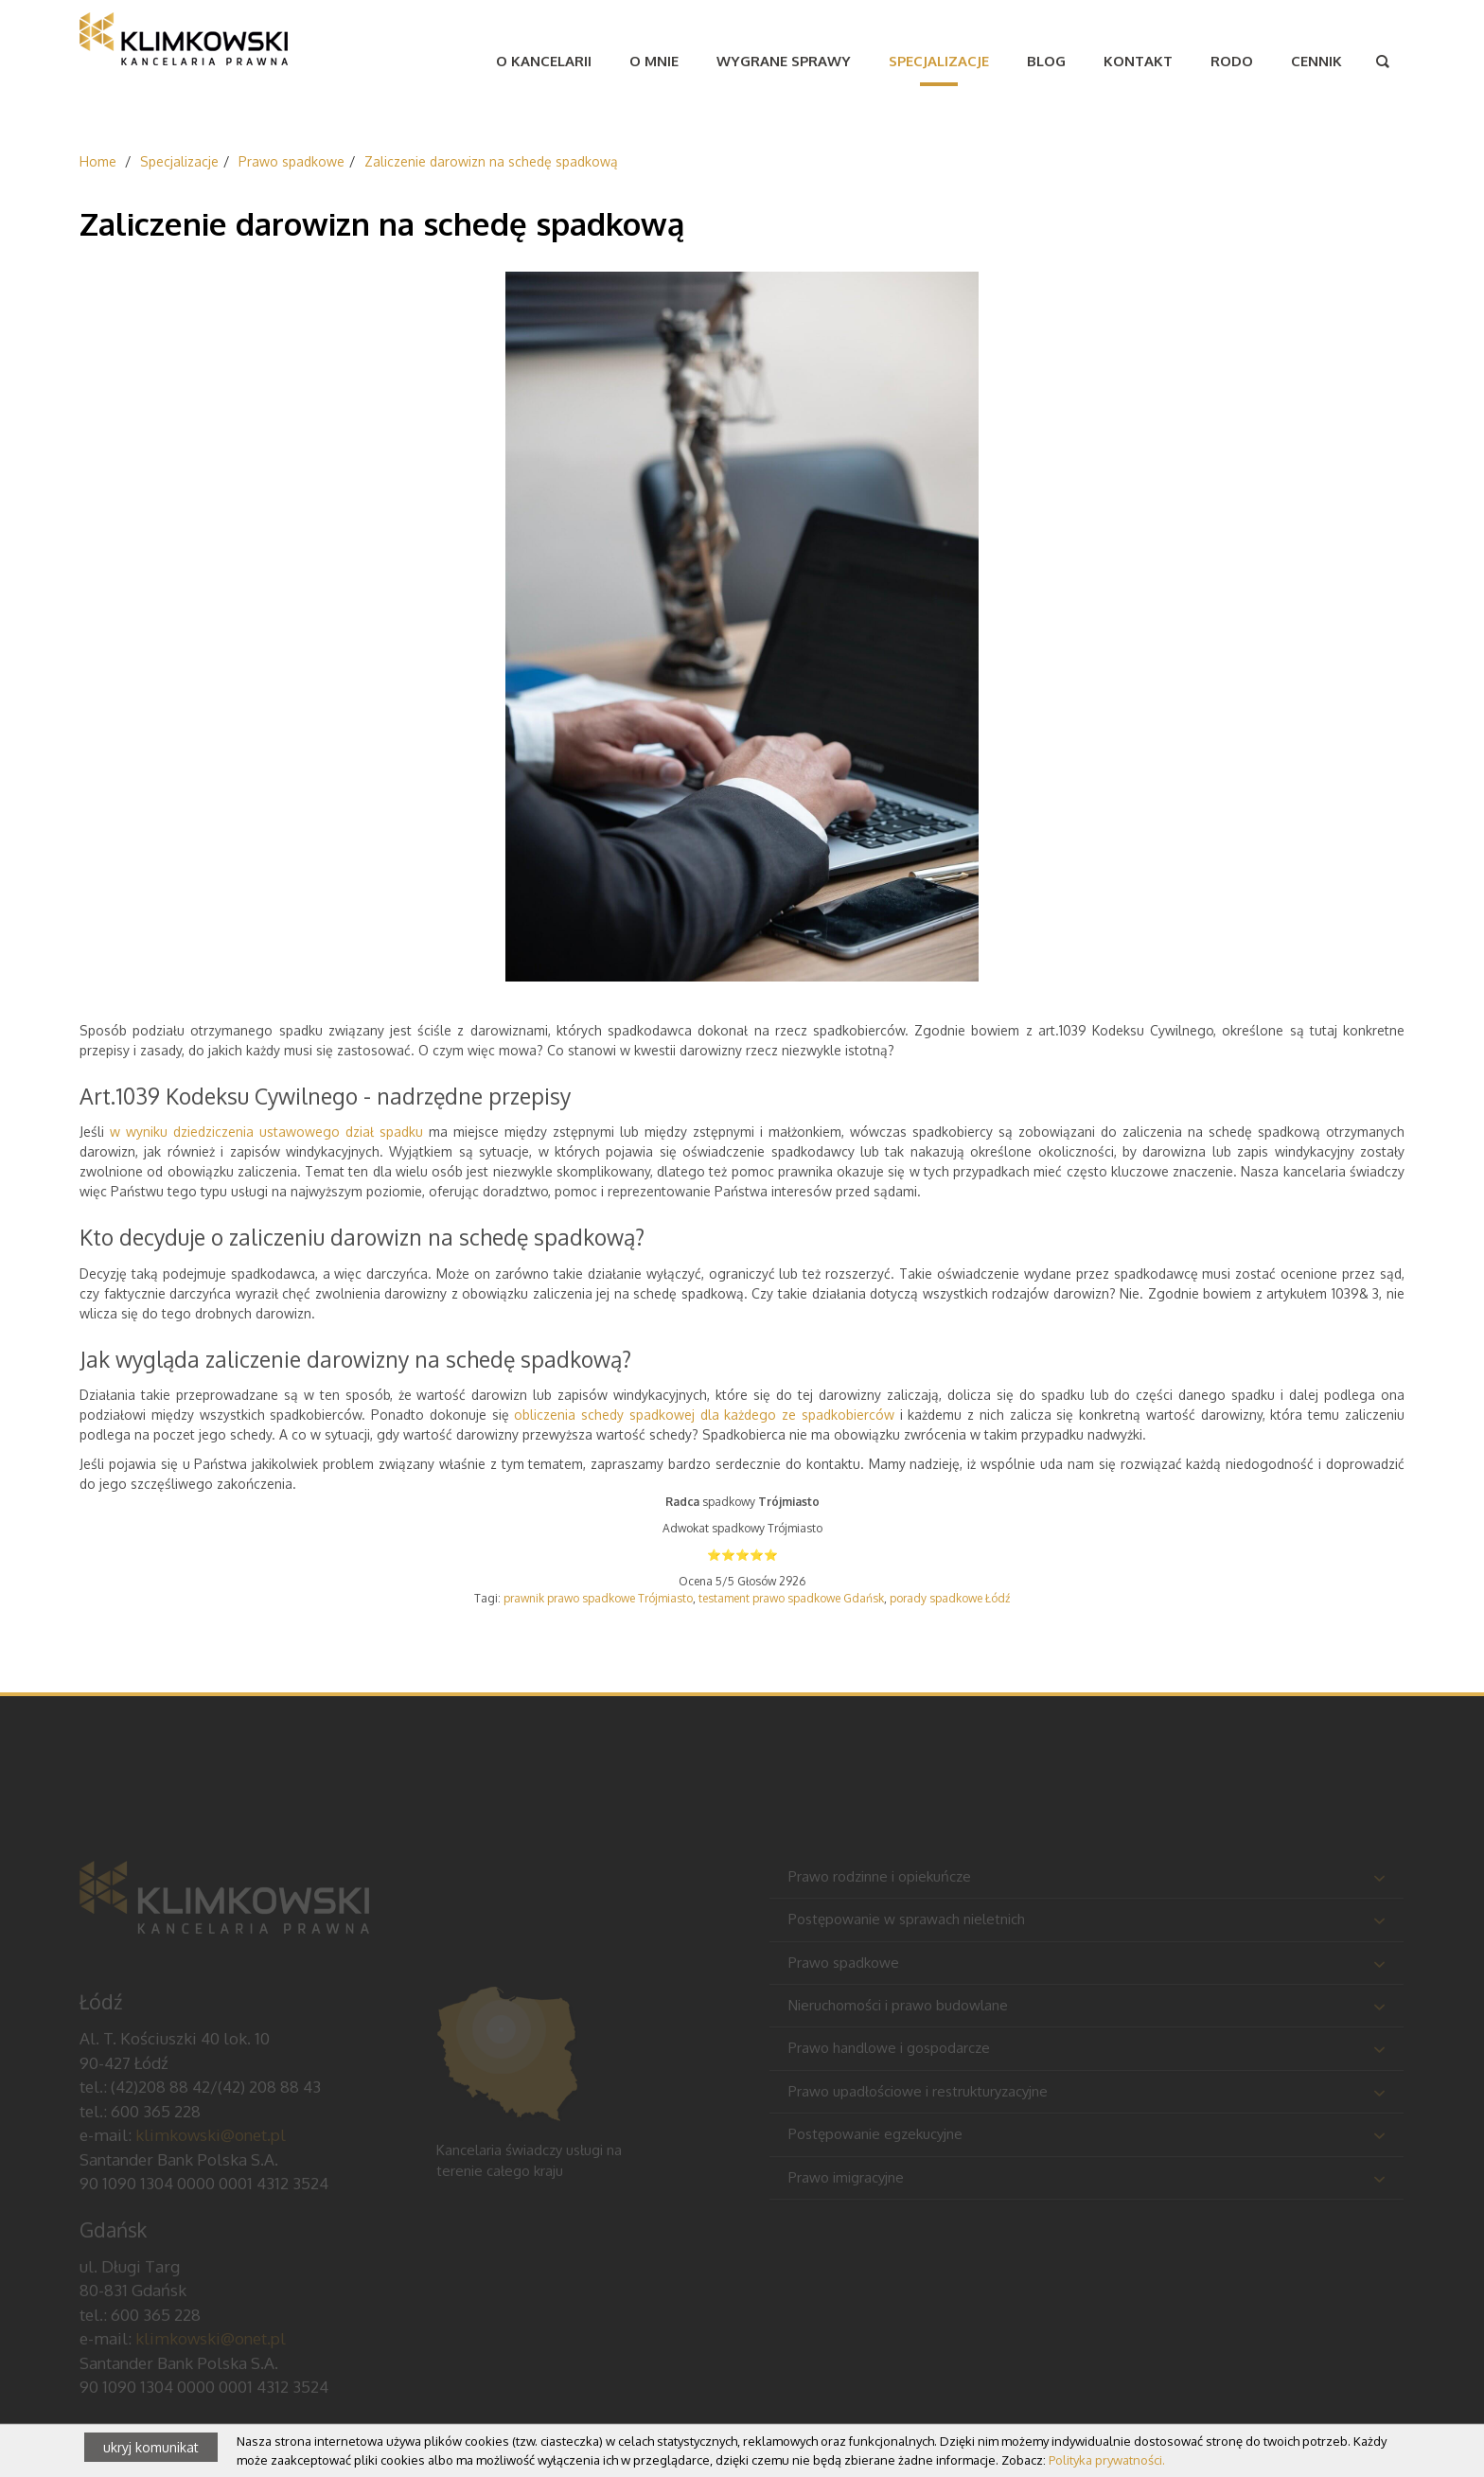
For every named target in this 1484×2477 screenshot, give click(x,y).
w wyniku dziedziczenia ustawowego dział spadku (266, 1131)
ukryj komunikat (151, 2447)
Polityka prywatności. (1107, 2460)
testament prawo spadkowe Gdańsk (791, 1598)
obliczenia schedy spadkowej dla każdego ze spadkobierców (704, 1415)
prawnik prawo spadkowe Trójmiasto (598, 1598)
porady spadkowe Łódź (950, 1598)
